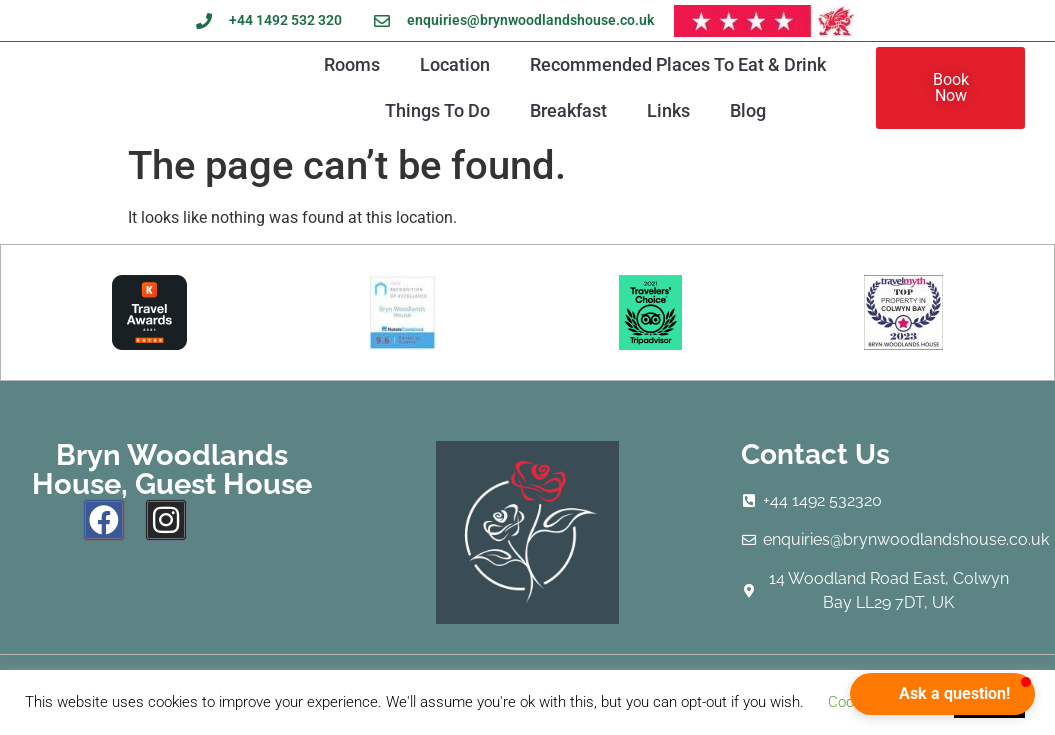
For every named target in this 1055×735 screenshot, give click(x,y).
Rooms (352, 64)
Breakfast (568, 110)
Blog (748, 110)
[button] (942, 694)
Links (668, 110)
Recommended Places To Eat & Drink (678, 64)
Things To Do (437, 110)
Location (455, 64)
